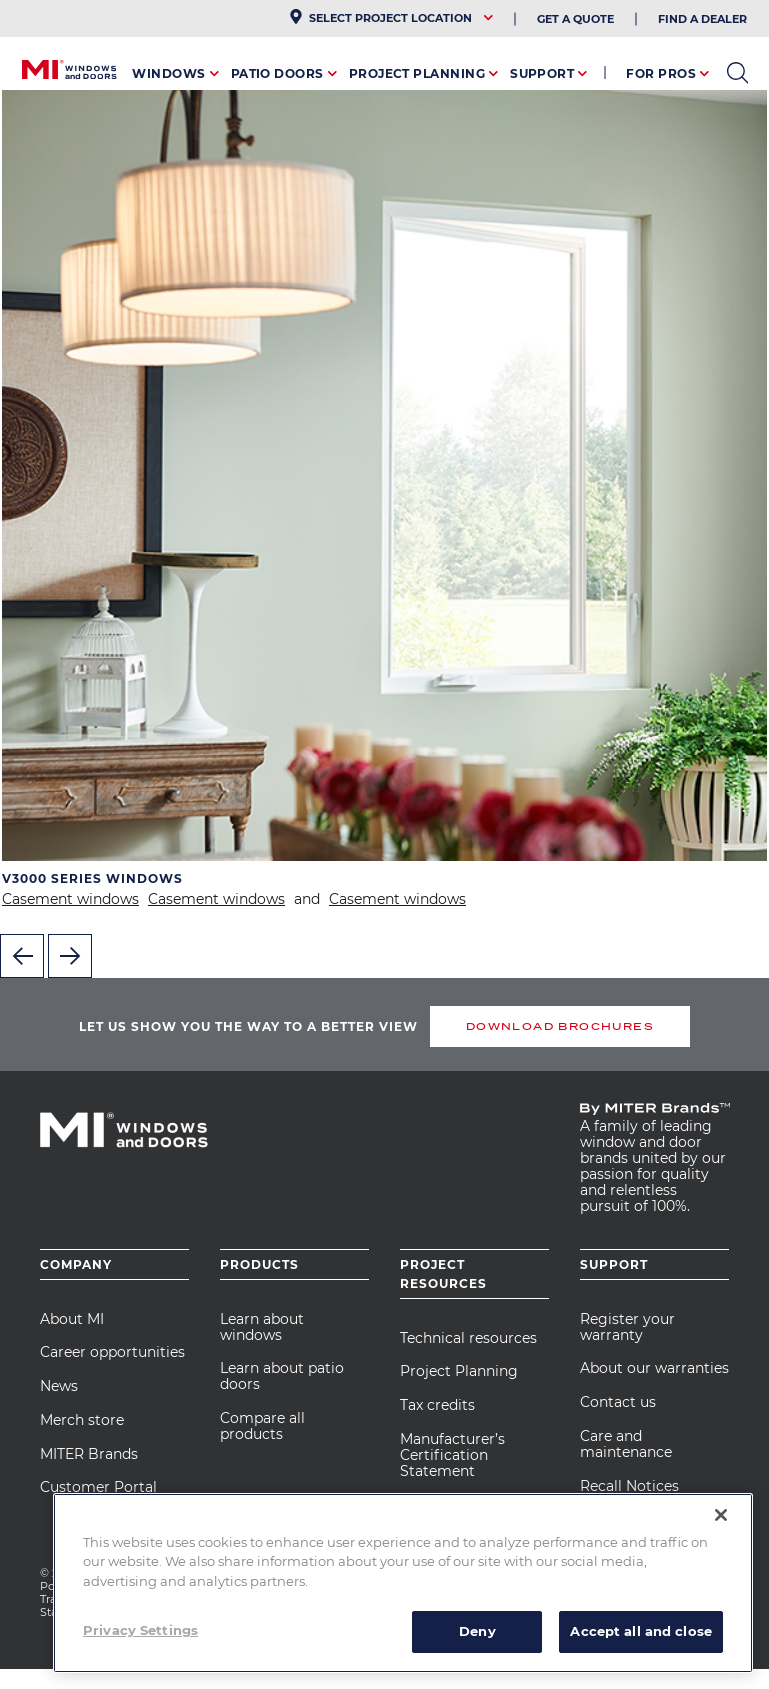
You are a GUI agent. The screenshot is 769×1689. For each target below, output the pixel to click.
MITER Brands (89, 1454)
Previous (22, 956)
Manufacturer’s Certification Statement (452, 1455)
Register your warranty (627, 1327)
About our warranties (654, 1368)
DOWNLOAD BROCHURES (560, 1027)
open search (737, 73)
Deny (477, 1631)
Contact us (618, 1402)
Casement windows (70, 899)
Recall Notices (629, 1486)
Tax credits (437, 1405)
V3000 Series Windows (92, 878)
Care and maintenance (626, 1444)
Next (70, 956)
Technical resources (468, 1338)
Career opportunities (112, 1352)
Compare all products (262, 1426)
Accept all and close (641, 1631)
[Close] (721, 1515)
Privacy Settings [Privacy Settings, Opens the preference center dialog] (140, 1630)
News (59, 1386)
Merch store (82, 1420)
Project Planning (459, 1371)
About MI (72, 1319)
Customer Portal (98, 1487)
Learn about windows (262, 1327)
